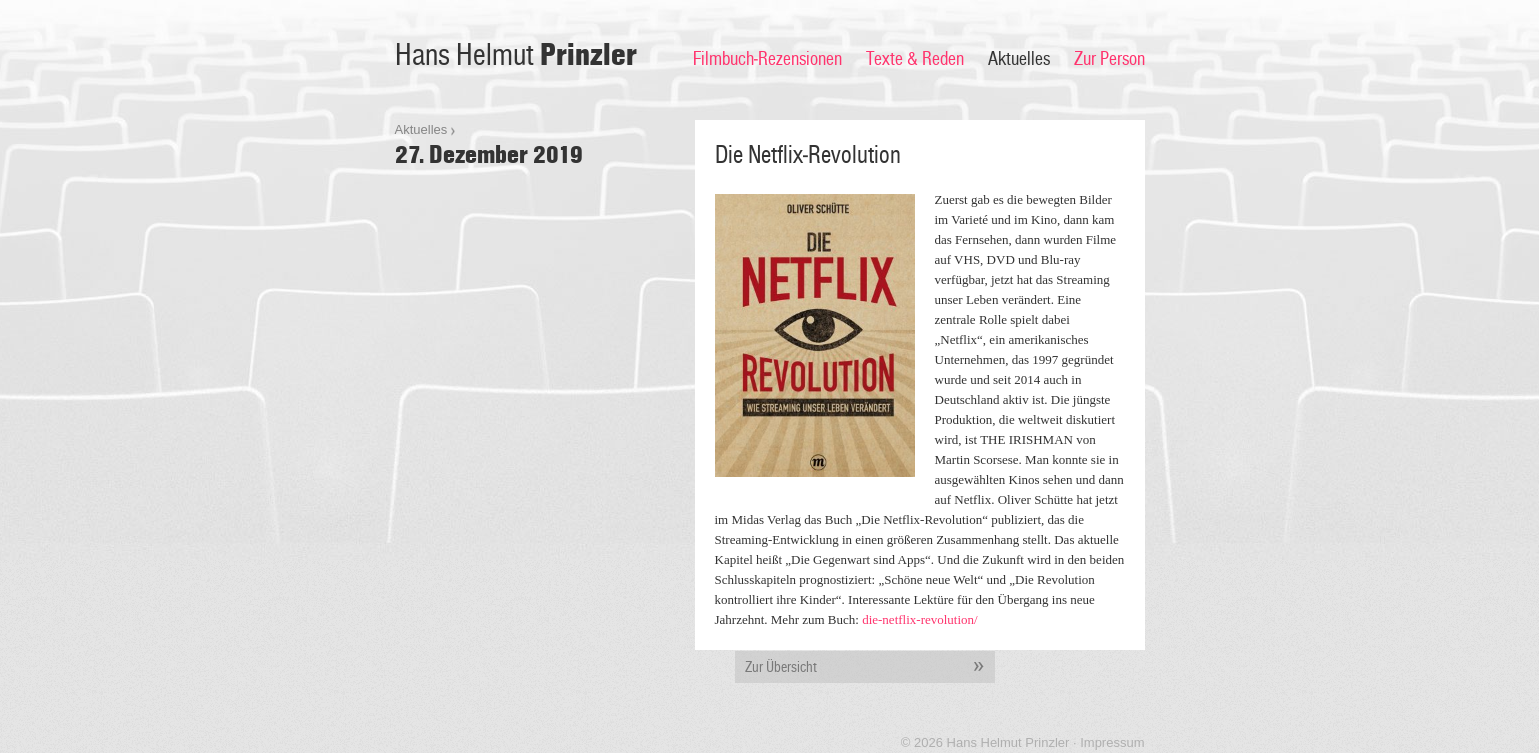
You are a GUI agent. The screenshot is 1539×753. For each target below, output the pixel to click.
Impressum (1112, 742)
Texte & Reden (915, 59)
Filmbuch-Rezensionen (767, 59)
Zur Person (1109, 59)
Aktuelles (1019, 59)
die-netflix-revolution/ (920, 619)
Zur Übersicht (870, 667)
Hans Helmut (516, 55)
